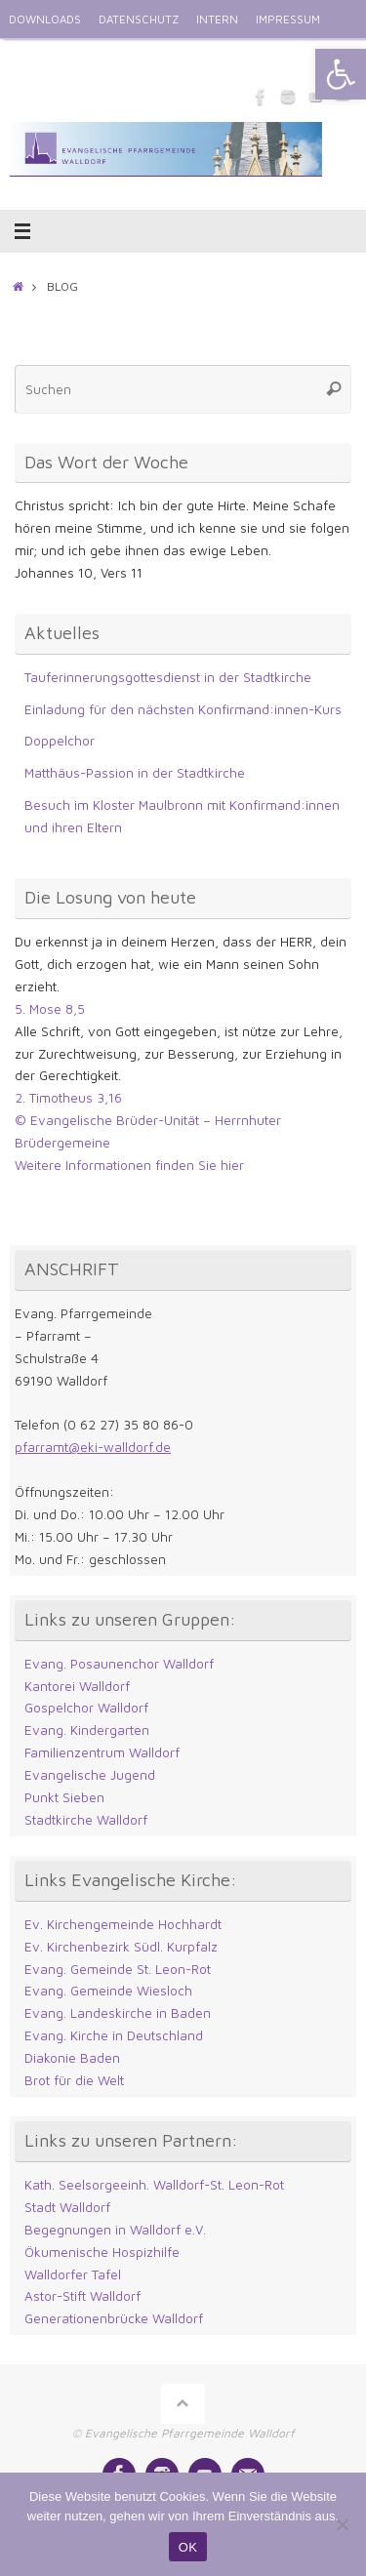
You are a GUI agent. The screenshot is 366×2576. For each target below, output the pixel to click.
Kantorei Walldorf (77, 1686)
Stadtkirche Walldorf (85, 1820)
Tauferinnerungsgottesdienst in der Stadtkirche (167, 677)
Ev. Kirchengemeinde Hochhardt (123, 1924)
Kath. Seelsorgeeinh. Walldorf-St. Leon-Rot (154, 2185)
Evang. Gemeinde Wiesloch (108, 1990)
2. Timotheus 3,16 (68, 1098)
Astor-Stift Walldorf (82, 2296)
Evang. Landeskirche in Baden (117, 2013)
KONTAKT (98, 58)
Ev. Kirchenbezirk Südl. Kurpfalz (121, 1946)
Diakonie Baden (72, 2058)
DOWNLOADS (45, 19)
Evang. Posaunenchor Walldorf (119, 1663)
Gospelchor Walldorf (86, 1707)
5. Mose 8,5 (50, 1009)
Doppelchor (59, 740)
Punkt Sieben (64, 1797)
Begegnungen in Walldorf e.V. (115, 2229)
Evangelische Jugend (89, 1775)
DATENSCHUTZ (139, 19)
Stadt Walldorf (67, 2207)
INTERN (217, 19)
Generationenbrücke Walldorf (113, 2318)
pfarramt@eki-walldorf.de (93, 1447)
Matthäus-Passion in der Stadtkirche (134, 773)
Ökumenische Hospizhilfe (102, 2252)
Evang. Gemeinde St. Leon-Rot (117, 1969)
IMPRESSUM (288, 19)
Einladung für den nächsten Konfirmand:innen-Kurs (183, 709)
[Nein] (341, 2524)
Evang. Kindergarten (86, 1730)
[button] (340, 74)
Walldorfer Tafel (72, 2274)
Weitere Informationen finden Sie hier (129, 1165)
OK (188, 2547)
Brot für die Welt (74, 2080)
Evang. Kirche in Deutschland (113, 2035)
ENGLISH (32, 58)
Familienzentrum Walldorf (102, 1752)
